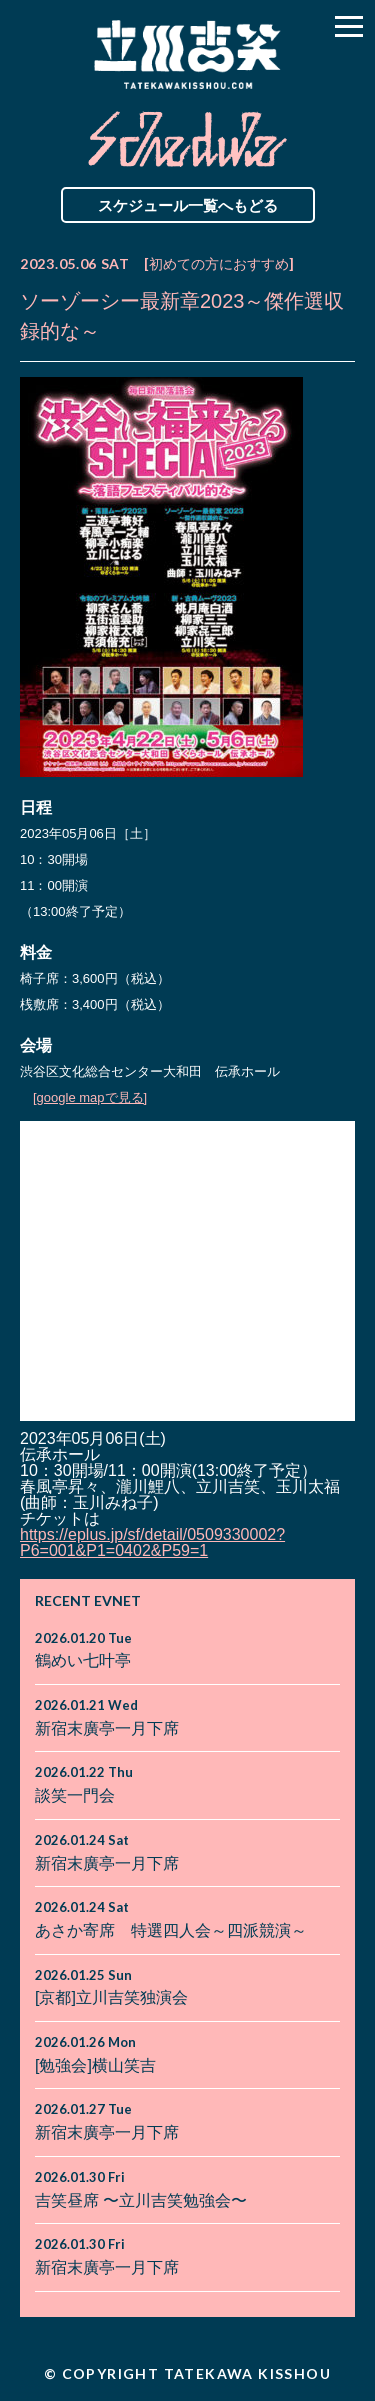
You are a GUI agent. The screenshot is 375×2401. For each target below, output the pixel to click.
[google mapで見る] (90, 1097)
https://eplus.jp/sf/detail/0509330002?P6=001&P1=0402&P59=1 (152, 1542)
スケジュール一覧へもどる (188, 205)
